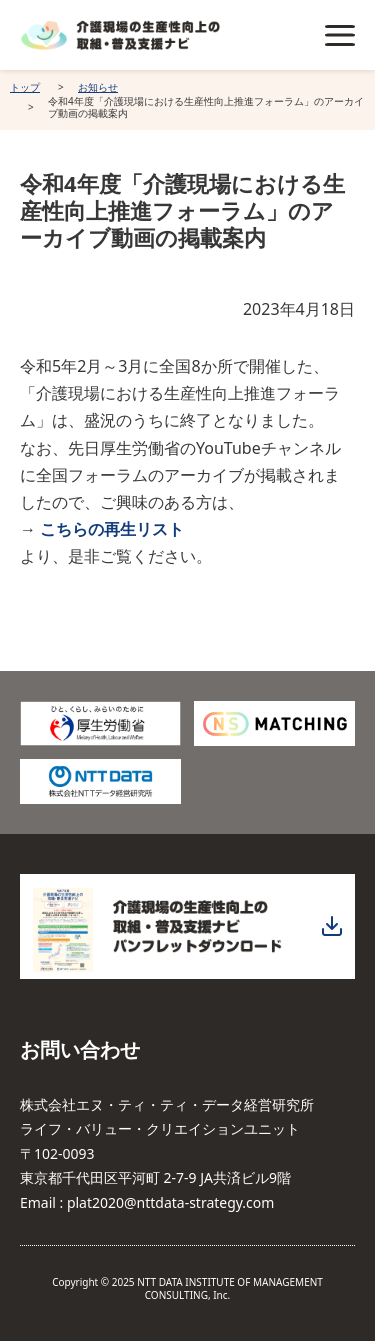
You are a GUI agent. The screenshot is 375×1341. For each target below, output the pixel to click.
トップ (25, 87)
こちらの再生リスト (112, 529)
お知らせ (98, 87)
